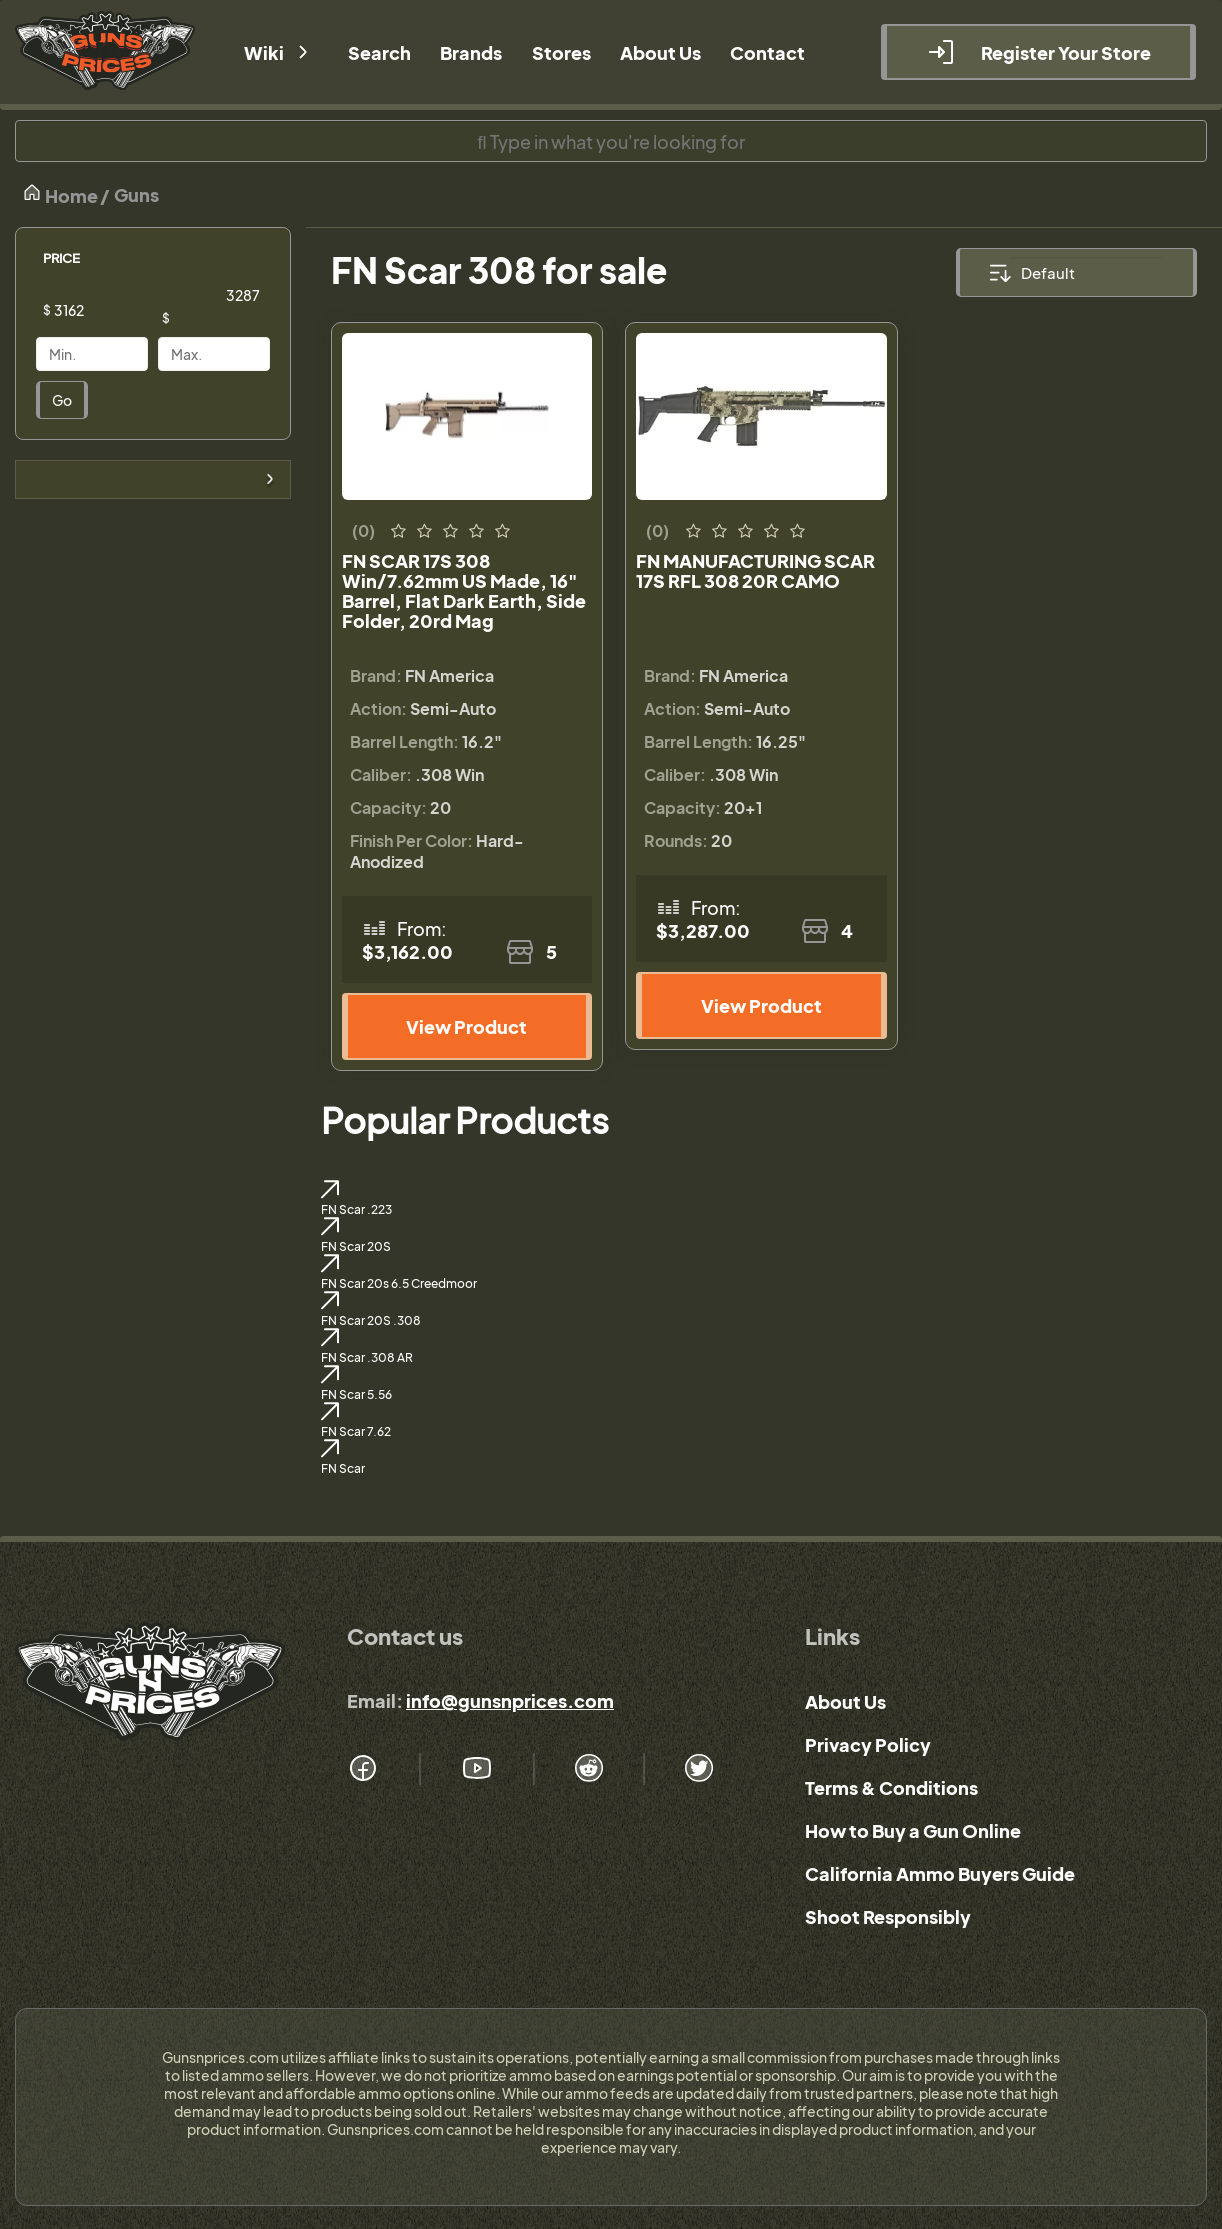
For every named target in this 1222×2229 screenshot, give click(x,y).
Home (60, 194)
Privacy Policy (868, 1744)
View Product (466, 1026)
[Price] (107, 310)
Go (62, 400)
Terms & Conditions (891, 1787)
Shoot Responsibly (888, 1916)
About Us (845, 1701)
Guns (136, 194)
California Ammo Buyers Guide (940, 1873)
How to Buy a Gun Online (913, 1830)
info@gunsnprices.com (510, 1700)
